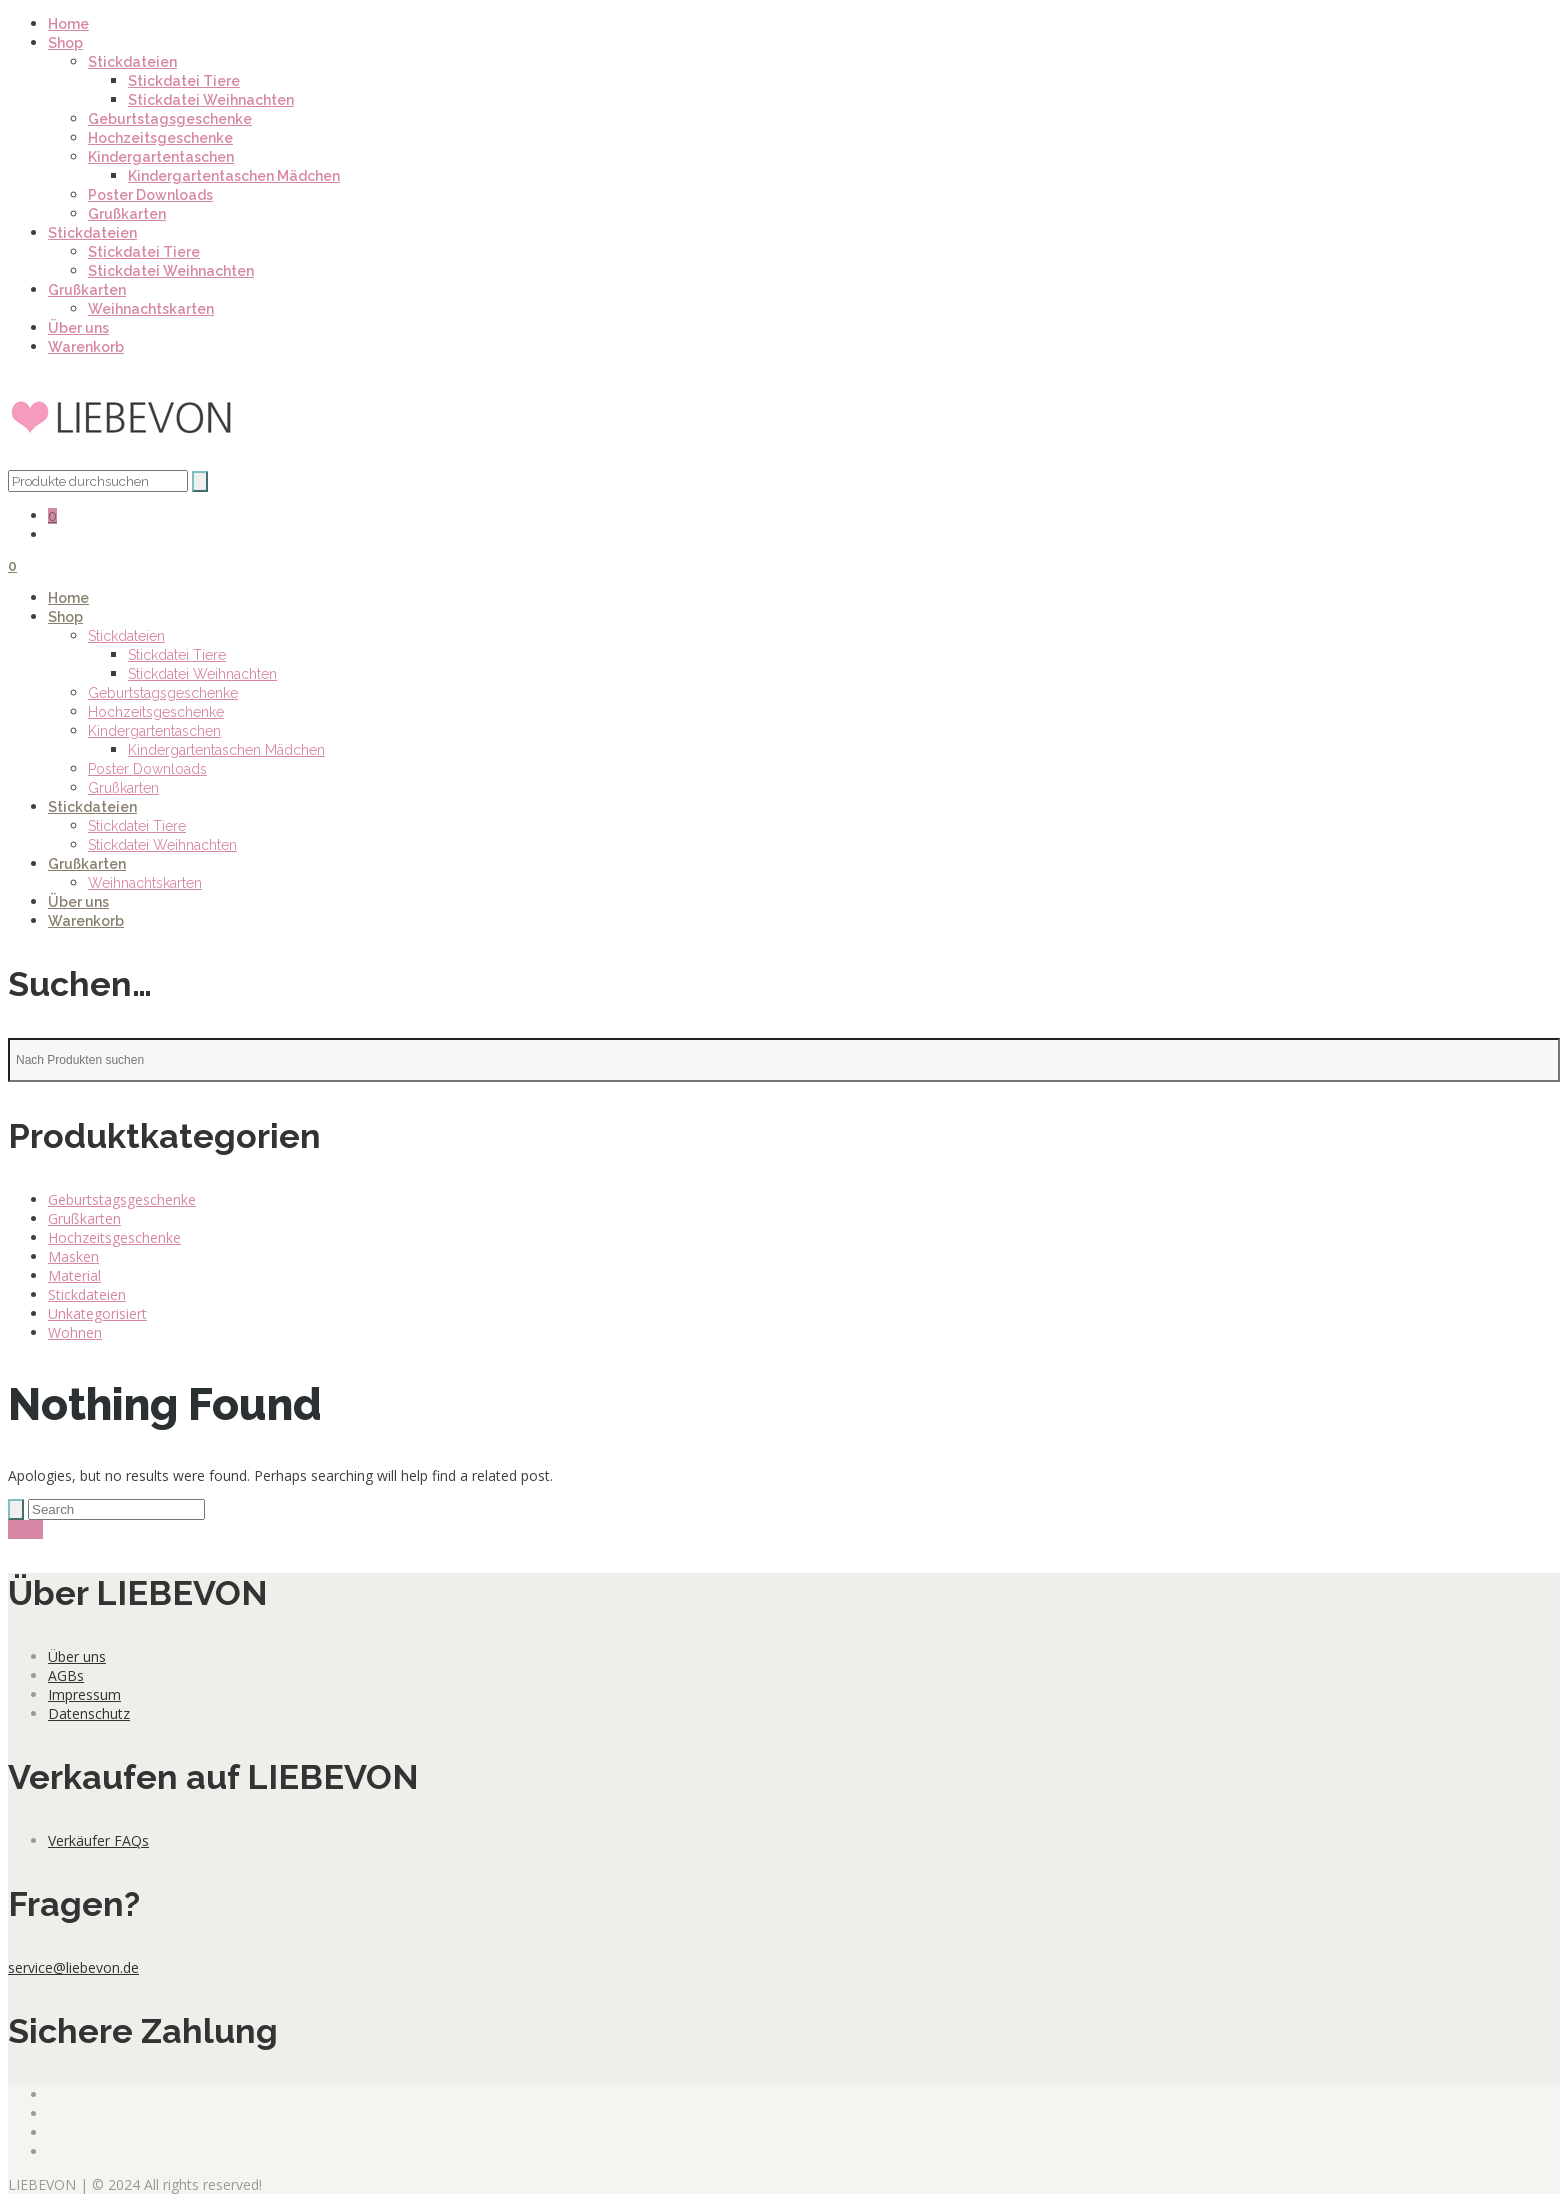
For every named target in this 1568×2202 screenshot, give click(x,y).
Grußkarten (127, 214)
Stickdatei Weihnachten (211, 100)
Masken (73, 1256)
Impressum (84, 1694)
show (25, 1529)
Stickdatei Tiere (184, 81)
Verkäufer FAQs (98, 1840)
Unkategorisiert (97, 1313)
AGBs (66, 1675)
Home (68, 24)
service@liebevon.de (73, 1967)
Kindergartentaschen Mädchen (234, 176)
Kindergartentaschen (161, 157)
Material (74, 1275)
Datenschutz (89, 1713)
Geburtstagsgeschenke (170, 119)
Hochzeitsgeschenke (160, 138)
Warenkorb (86, 347)
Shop (65, 43)
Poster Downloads (150, 195)
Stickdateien (132, 62)
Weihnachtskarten (151, 309)
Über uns (78, 328)
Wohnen (75, 1332)
